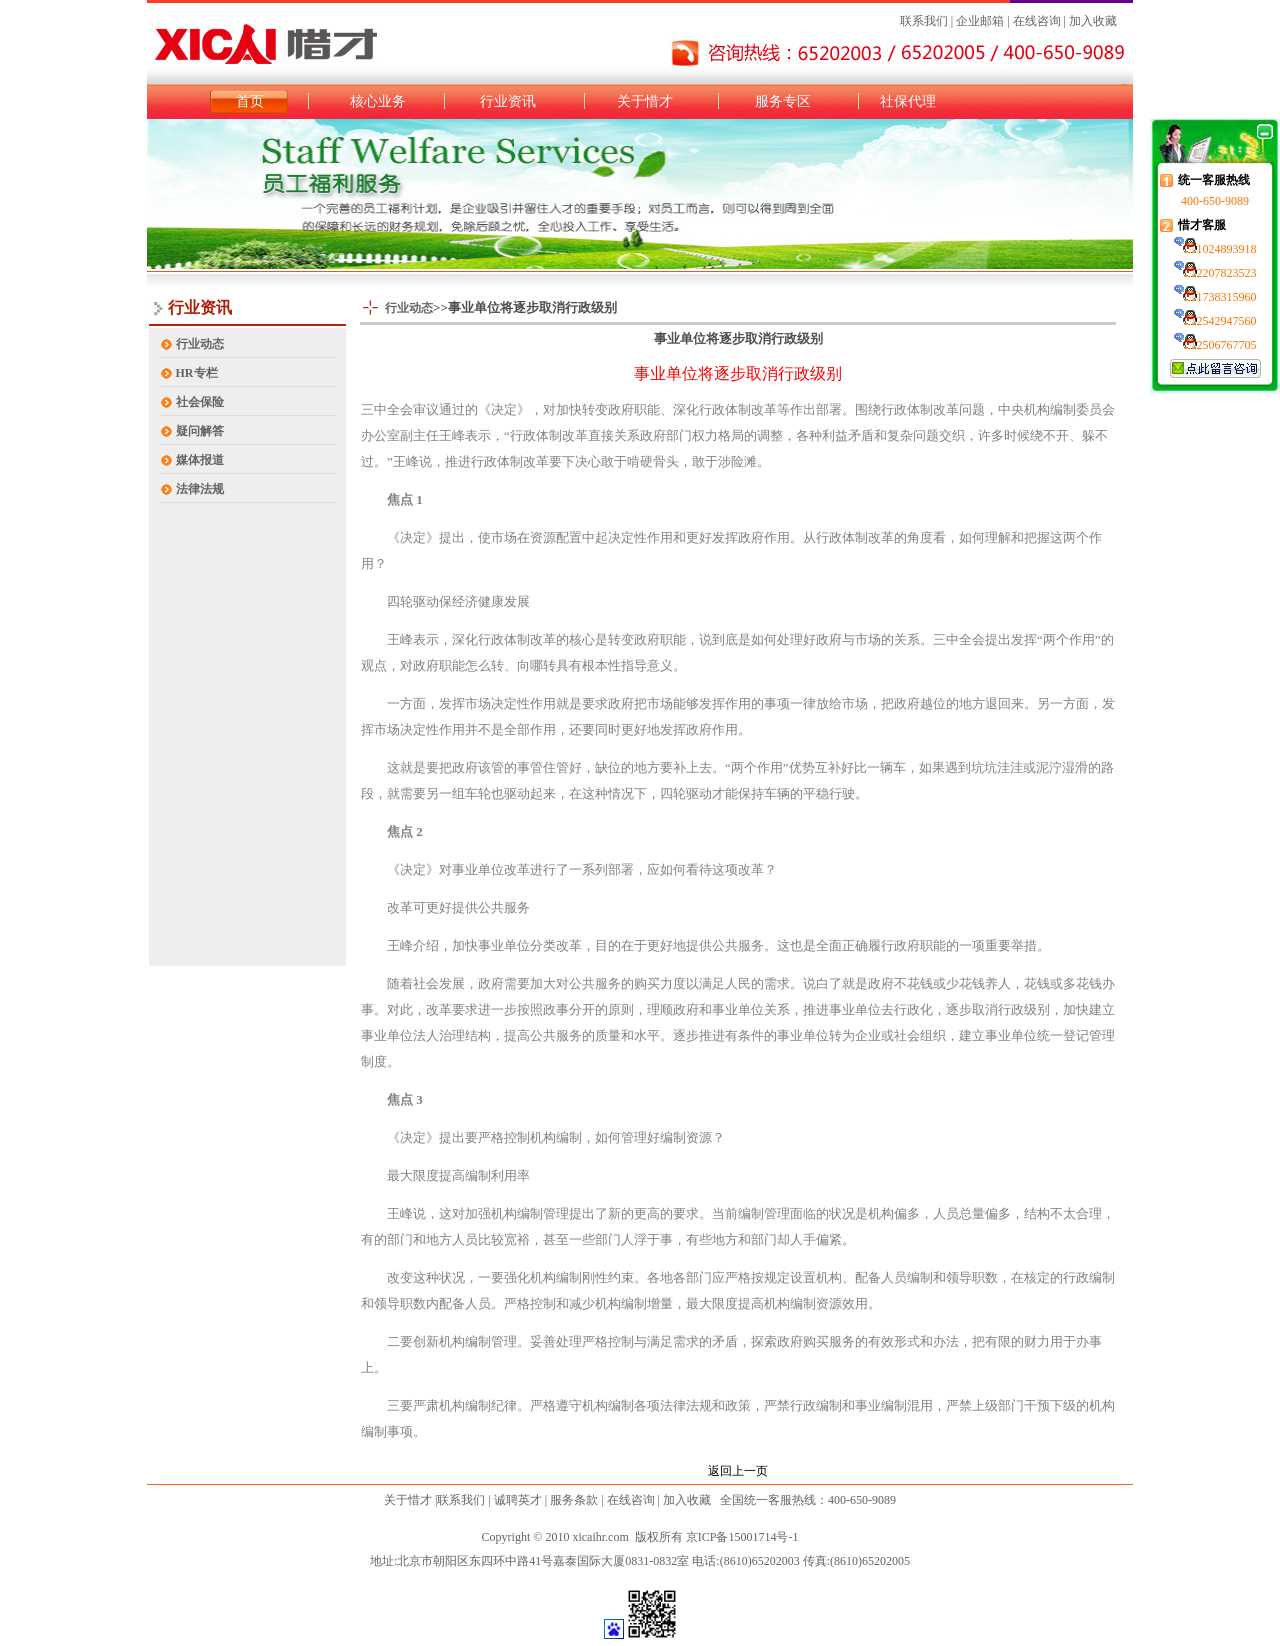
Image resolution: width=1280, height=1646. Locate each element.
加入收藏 (1093, 21)
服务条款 (574, 1500)
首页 (250, 101)
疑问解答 (200, 431)
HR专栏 (197, 373)
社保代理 (908, 101)
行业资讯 (508, 101)
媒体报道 (200, 460)
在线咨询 (1037, 21)
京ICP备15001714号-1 (742, 1537)
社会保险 (200, 402)
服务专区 (783, 101)
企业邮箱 (978, 21)
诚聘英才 (518, 1500)
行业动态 (200, 344)
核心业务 (378, 101)
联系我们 (924, 21)
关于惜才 (645, 101)
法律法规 (200, 489)
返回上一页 (738, 1471)
